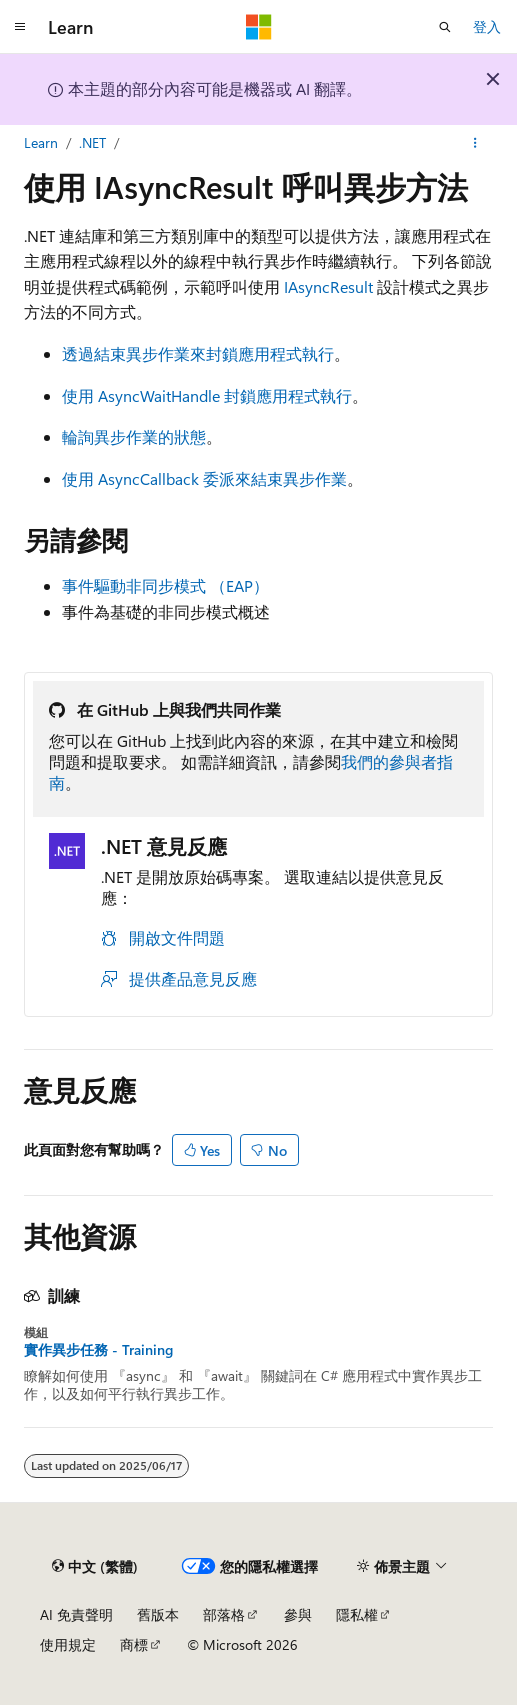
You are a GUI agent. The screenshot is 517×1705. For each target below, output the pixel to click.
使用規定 (68, 1644)
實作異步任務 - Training (98, 1350)
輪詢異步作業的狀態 (134, 436)
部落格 (224, 1614)
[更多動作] (475, 143)
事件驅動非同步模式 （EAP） (165, 585)
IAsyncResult (328, 286)
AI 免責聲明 (76, 1614)
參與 (298, 1614)
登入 (487, 26)
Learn (41, 142)
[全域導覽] (20, 27)
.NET (92, 142)
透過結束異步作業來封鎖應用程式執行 (198, 353)
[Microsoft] (259, 27)
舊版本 (158, 1614)
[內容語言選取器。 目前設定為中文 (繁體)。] (95, 1567)
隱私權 (357, 1614)
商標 (134, 1644)
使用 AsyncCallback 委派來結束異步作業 (204, 478)
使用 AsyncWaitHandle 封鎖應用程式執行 (207, 395)
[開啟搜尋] (445, 27)
